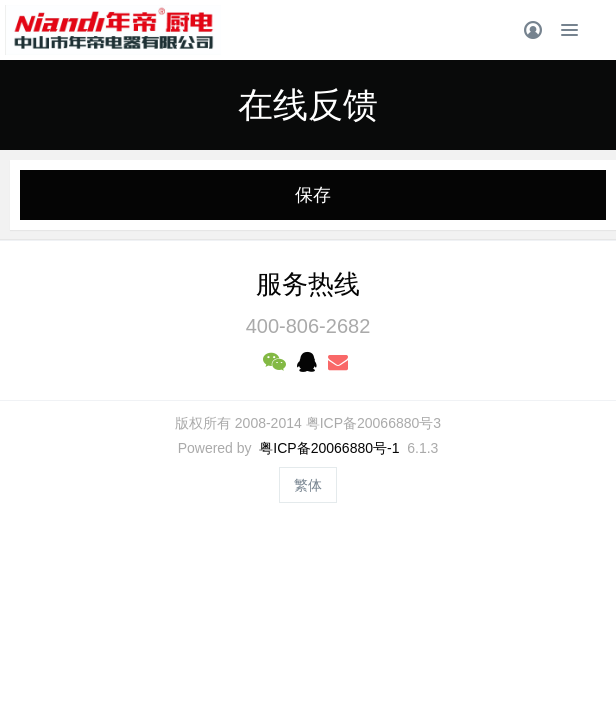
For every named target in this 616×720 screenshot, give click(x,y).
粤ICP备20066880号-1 (329, 448)
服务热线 (308, 284)
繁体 (308, 485)
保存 (313, 195)
